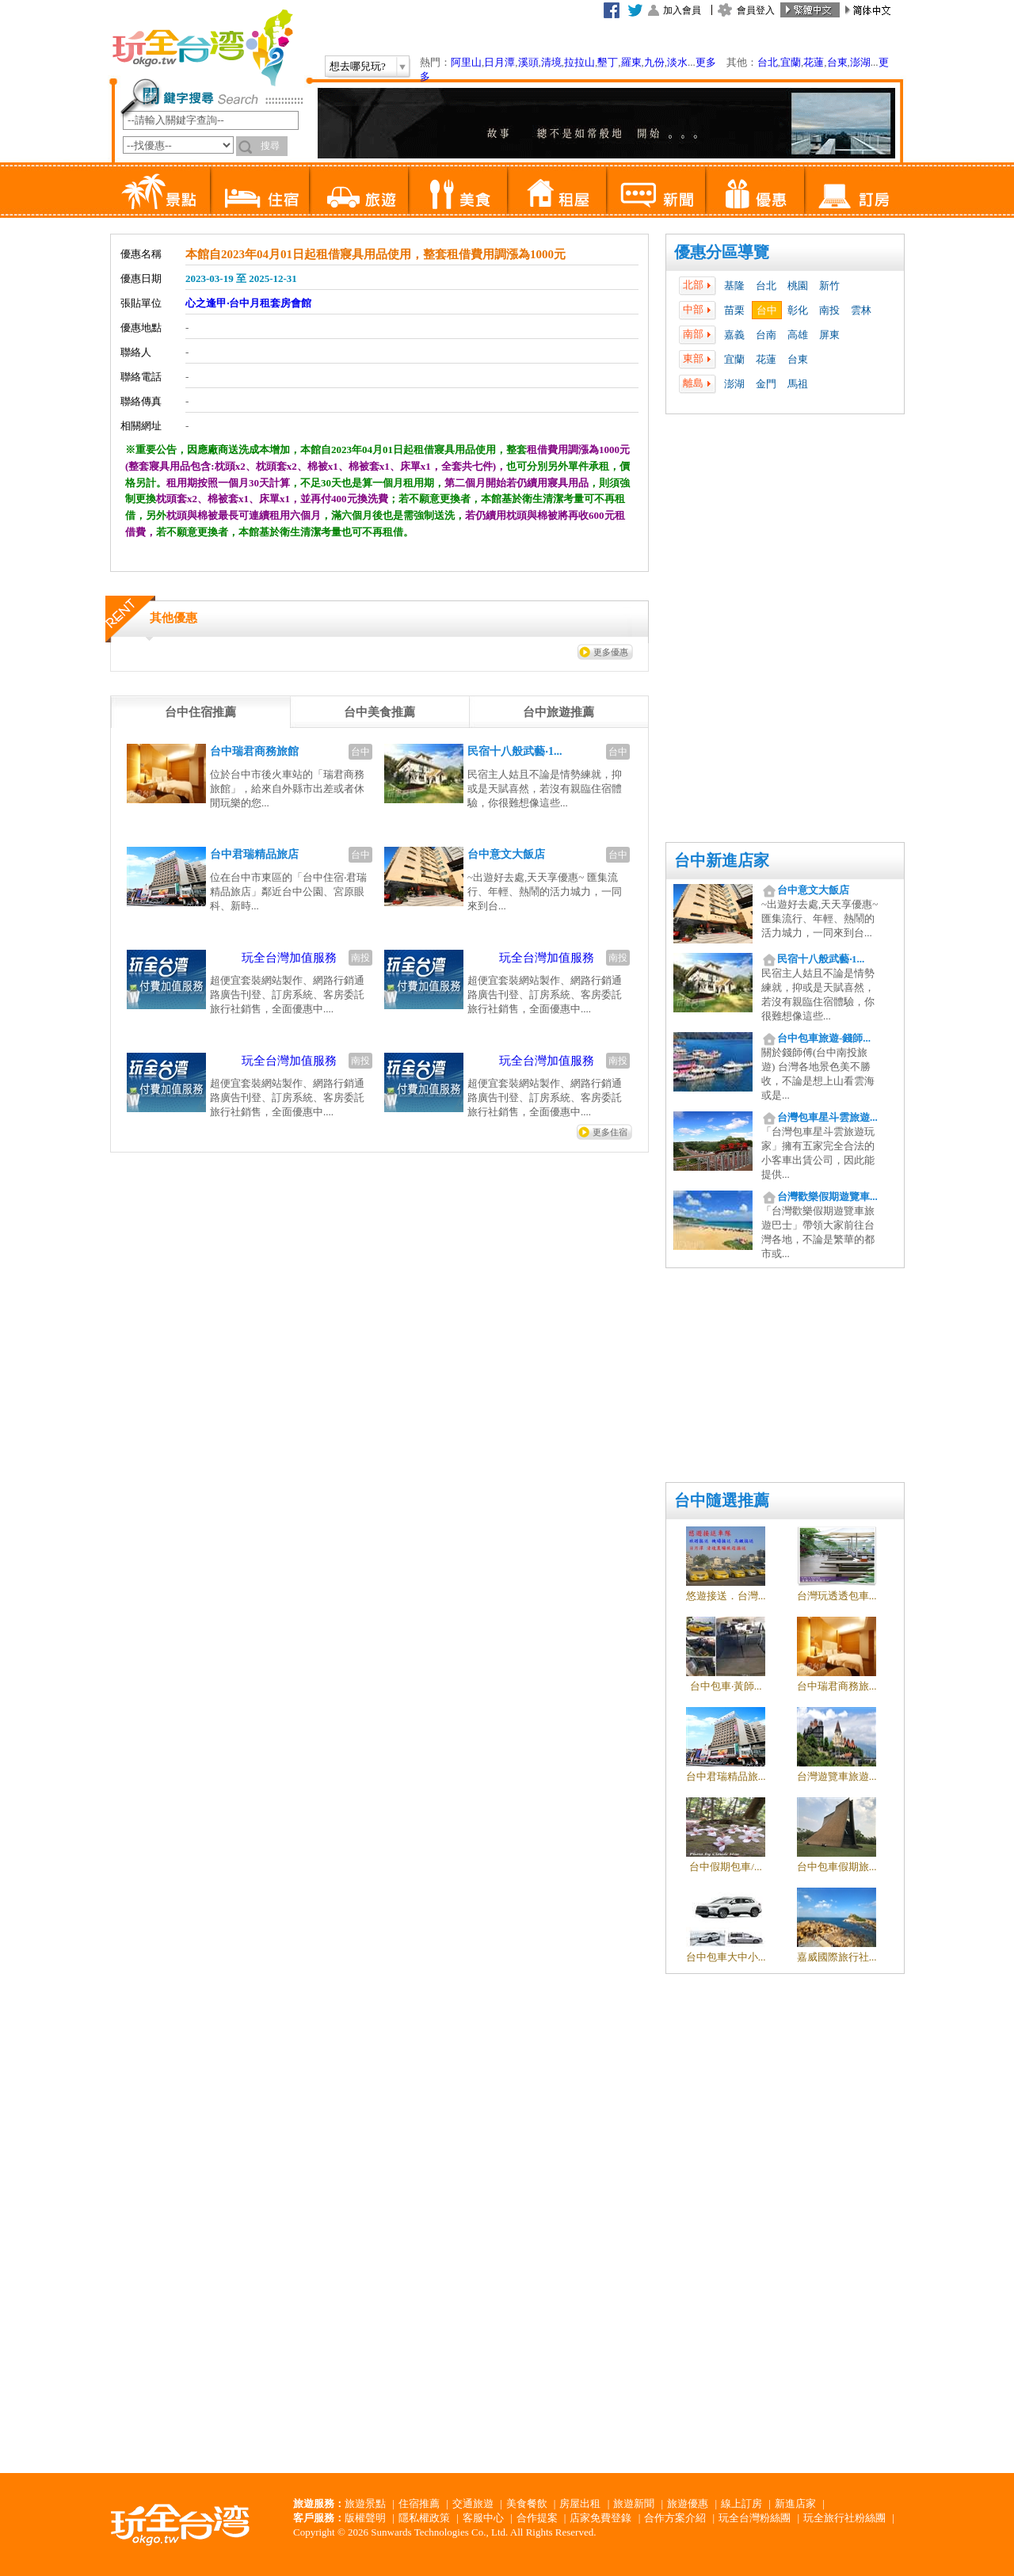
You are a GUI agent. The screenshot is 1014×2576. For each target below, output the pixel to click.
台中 (767, 310)
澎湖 (860, 62)
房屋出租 (579, 2503)
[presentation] (200, 712)
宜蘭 (790, 62)
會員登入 (756, 10)
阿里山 (466, 62)
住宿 (259, 190)
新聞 (655, 190)
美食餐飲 (526, 2503)
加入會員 (682, 10)
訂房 (853, 190)
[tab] (200, 712)
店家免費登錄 (600, 2518)
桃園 (797, 286)
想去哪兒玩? (358, 66)
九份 (654, 62)
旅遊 (358, 190)
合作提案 (537, 2518)
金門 (766, 384)
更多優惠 (610, 652)
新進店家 (795, 2503)
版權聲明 (365, 2518)
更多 (706, 62)
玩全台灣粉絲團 (755, 2518)
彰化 (797, 310)
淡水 (677, 62)
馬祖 (797, 384)
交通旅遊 (473, 2503)
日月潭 (499, 62)
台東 (837, 62)
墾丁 (607, 62)
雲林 (861, 310)
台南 (766, 335)
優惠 (754, 190)
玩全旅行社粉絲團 (844, 2518)
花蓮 (813, 62)
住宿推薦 (419, 2503)
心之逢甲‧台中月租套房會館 (248, 303)
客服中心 (483, 2518)
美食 (457, 190)
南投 (829, 310)
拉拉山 (579, 62)
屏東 (829, 335)
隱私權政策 (424, 2518)
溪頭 (528, 62)
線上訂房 (741, 2503)
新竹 (829, 286)
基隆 (734, 286)
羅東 (631, 62)
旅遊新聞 (633, 2503)
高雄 (797, 335)
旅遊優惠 (687, 2503)
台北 (767, 62)
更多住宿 (610, 1132)
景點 (160, 190)
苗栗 (734, 310)
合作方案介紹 (675, 2518)
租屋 (556, 190)
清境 (551, 62)
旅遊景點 (365, 2503)
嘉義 (734, 335)
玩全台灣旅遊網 (202, 47)
